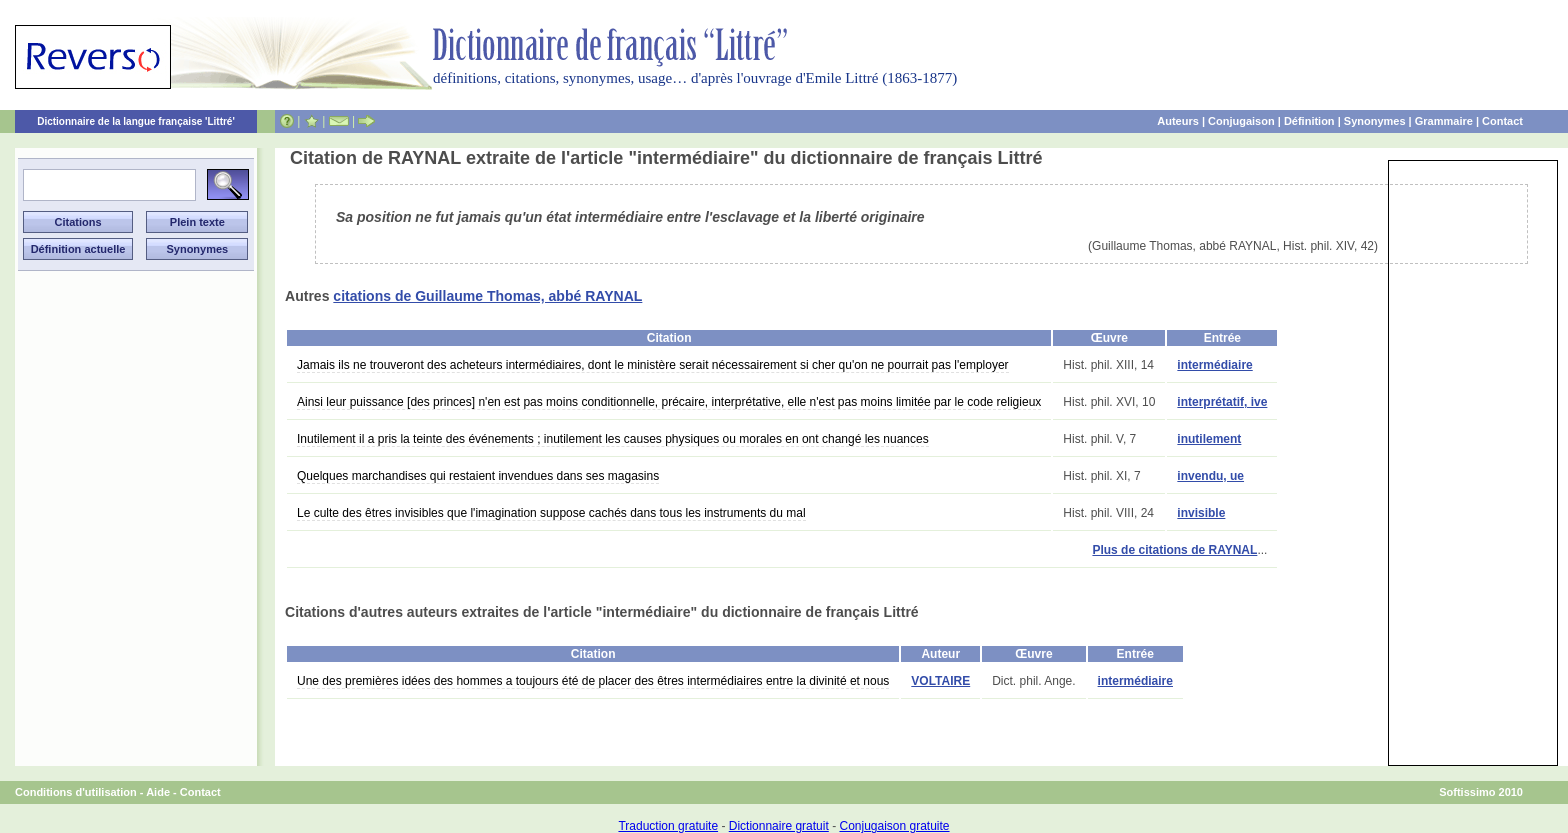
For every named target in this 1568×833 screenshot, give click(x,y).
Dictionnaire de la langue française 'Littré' (136, 121)
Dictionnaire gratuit (779, 826)
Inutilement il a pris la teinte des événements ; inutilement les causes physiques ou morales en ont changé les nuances (613, 439)
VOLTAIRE (940, 681)
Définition (1309, 121)
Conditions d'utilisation (76, 792)
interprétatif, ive (1222, 402)
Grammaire (1444, 121)
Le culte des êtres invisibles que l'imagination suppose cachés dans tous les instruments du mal (551, 513)
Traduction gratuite (668, 826)
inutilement (1209, 439)
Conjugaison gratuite (894, 826)
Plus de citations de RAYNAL (1174, 550)
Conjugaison (1241, 121)
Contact (1502, 121)
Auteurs (1178, 121)
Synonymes (1375, 121)
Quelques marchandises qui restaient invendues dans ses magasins (478, 476)
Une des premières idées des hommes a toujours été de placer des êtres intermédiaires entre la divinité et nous (593, 681)
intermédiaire (1214, 365)
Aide (158, 792)
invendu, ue (1210, 476)
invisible (1201, 513)
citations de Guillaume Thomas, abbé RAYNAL (487, 296)
